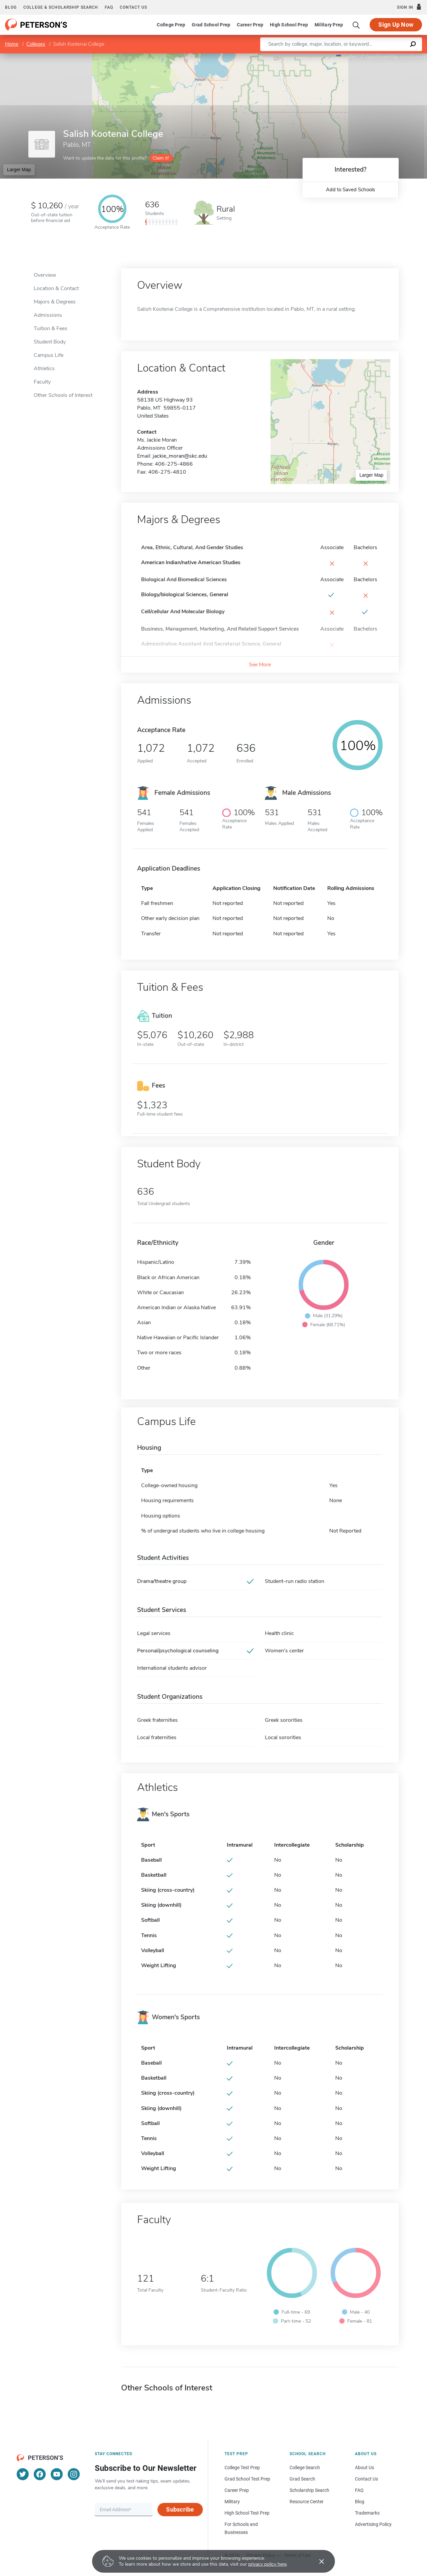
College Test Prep (242, 2467)
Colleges (35, 44)
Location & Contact (56, 288)
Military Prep (329, 24)
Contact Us (366, 2479)
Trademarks (367, 2513)
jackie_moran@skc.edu (180, 456)
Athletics (44, 368)
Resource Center (307, 2501)
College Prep (171, 24)
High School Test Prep (247, 2513)
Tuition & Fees (50, 328)
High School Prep (289, 24)
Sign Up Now (395, 24)
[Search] (356, 24)
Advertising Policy (373, 2524)
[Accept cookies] (317, 2561)
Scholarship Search (309, 2490)
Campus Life (48, 355)
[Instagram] (74, 2474)
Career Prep (250, 24)
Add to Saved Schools (350, 189)
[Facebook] (40, 2474)
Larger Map (19, 169)
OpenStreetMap (381, 56)
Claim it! (160, 158)
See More (260, 664)
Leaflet (346, 56)
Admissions (48, 315)
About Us (364, 2467)
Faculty (42, 382)
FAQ (109, 7)
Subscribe (180, 2509)
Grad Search (302, 2479)
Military (232, 2501)
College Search (305, 2467)
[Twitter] (23, 2474)
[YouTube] (57, 2474)
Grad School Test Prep (247, 2479)
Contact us (133, 7)
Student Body (50, 341)
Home (11, 44)
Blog (11, 7)
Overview (45, 275)
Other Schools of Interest (63, 395)
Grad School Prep (211, 24)
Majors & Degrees (55, 301)
